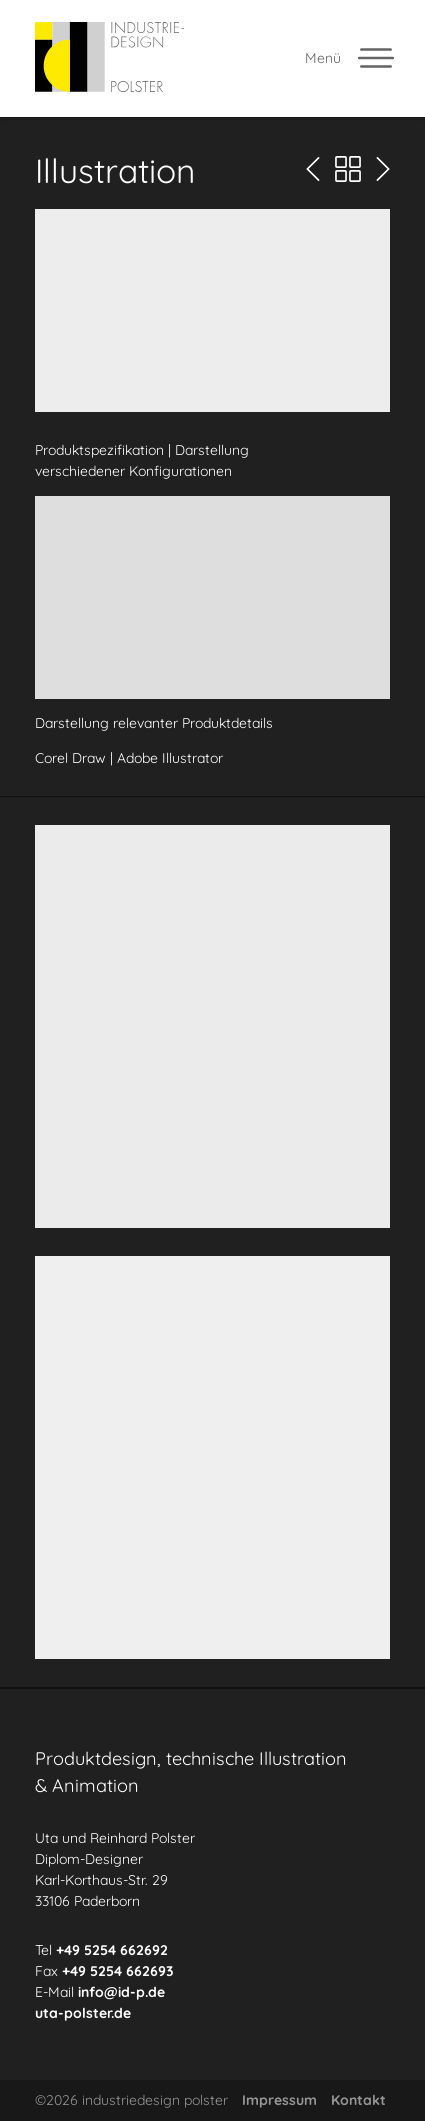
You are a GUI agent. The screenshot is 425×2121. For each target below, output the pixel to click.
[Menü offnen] (351, 58)
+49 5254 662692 (112, 1949)
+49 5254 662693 (118, 1970)
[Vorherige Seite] (313, 170)
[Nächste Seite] (383, 170)
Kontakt (358, 2100)
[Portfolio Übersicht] (348, 170)
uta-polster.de (83, 2012)
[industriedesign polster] (109, 58)
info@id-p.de (121, 1991)
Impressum (279, 2100)
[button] (212, 310)
